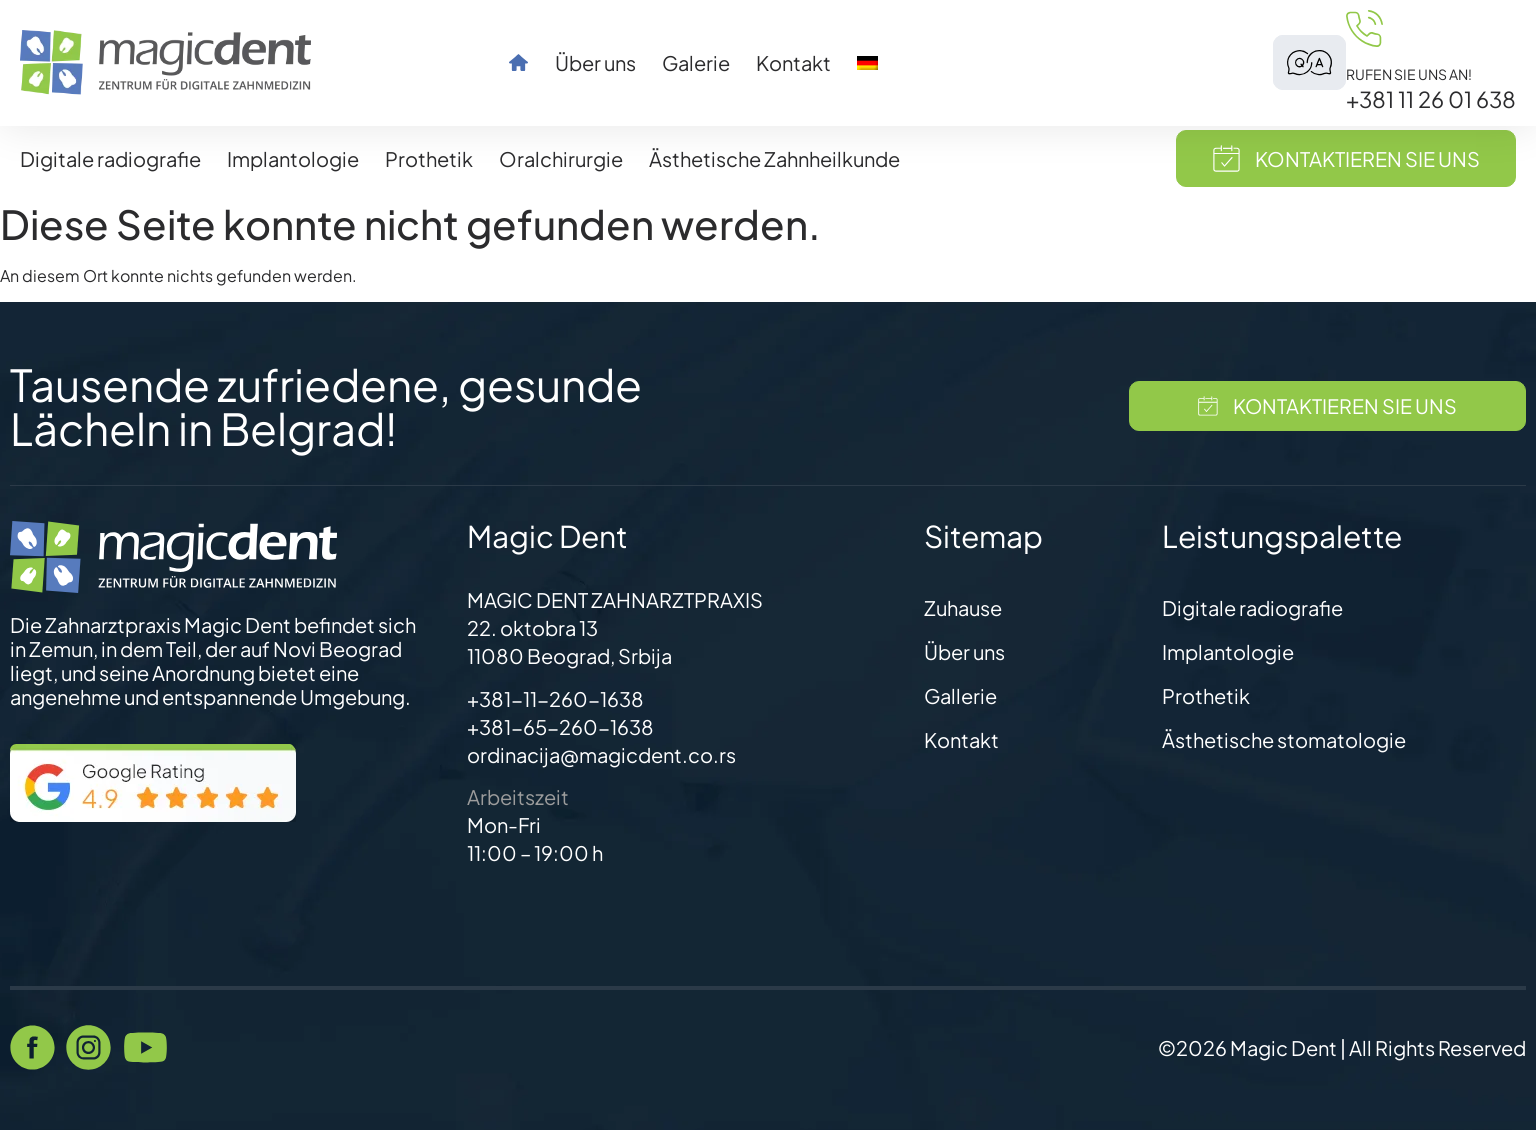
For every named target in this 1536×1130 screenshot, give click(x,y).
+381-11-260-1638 (555, 698)
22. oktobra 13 (532, 627)
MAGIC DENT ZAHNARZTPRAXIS (615, 599)
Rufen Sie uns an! (1409, 74)
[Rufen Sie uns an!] (1364, 28)
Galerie (696, 63)
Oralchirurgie (561, 158)
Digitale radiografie (110, 158)
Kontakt (793, 63)
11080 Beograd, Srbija (569, 655)
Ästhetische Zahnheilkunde (774, 158)
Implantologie (293, 158)
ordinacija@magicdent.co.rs (601, 754)
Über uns (595, 63)
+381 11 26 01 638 (1431, 99)
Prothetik (429, 158)
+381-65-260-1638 (560, 726)
